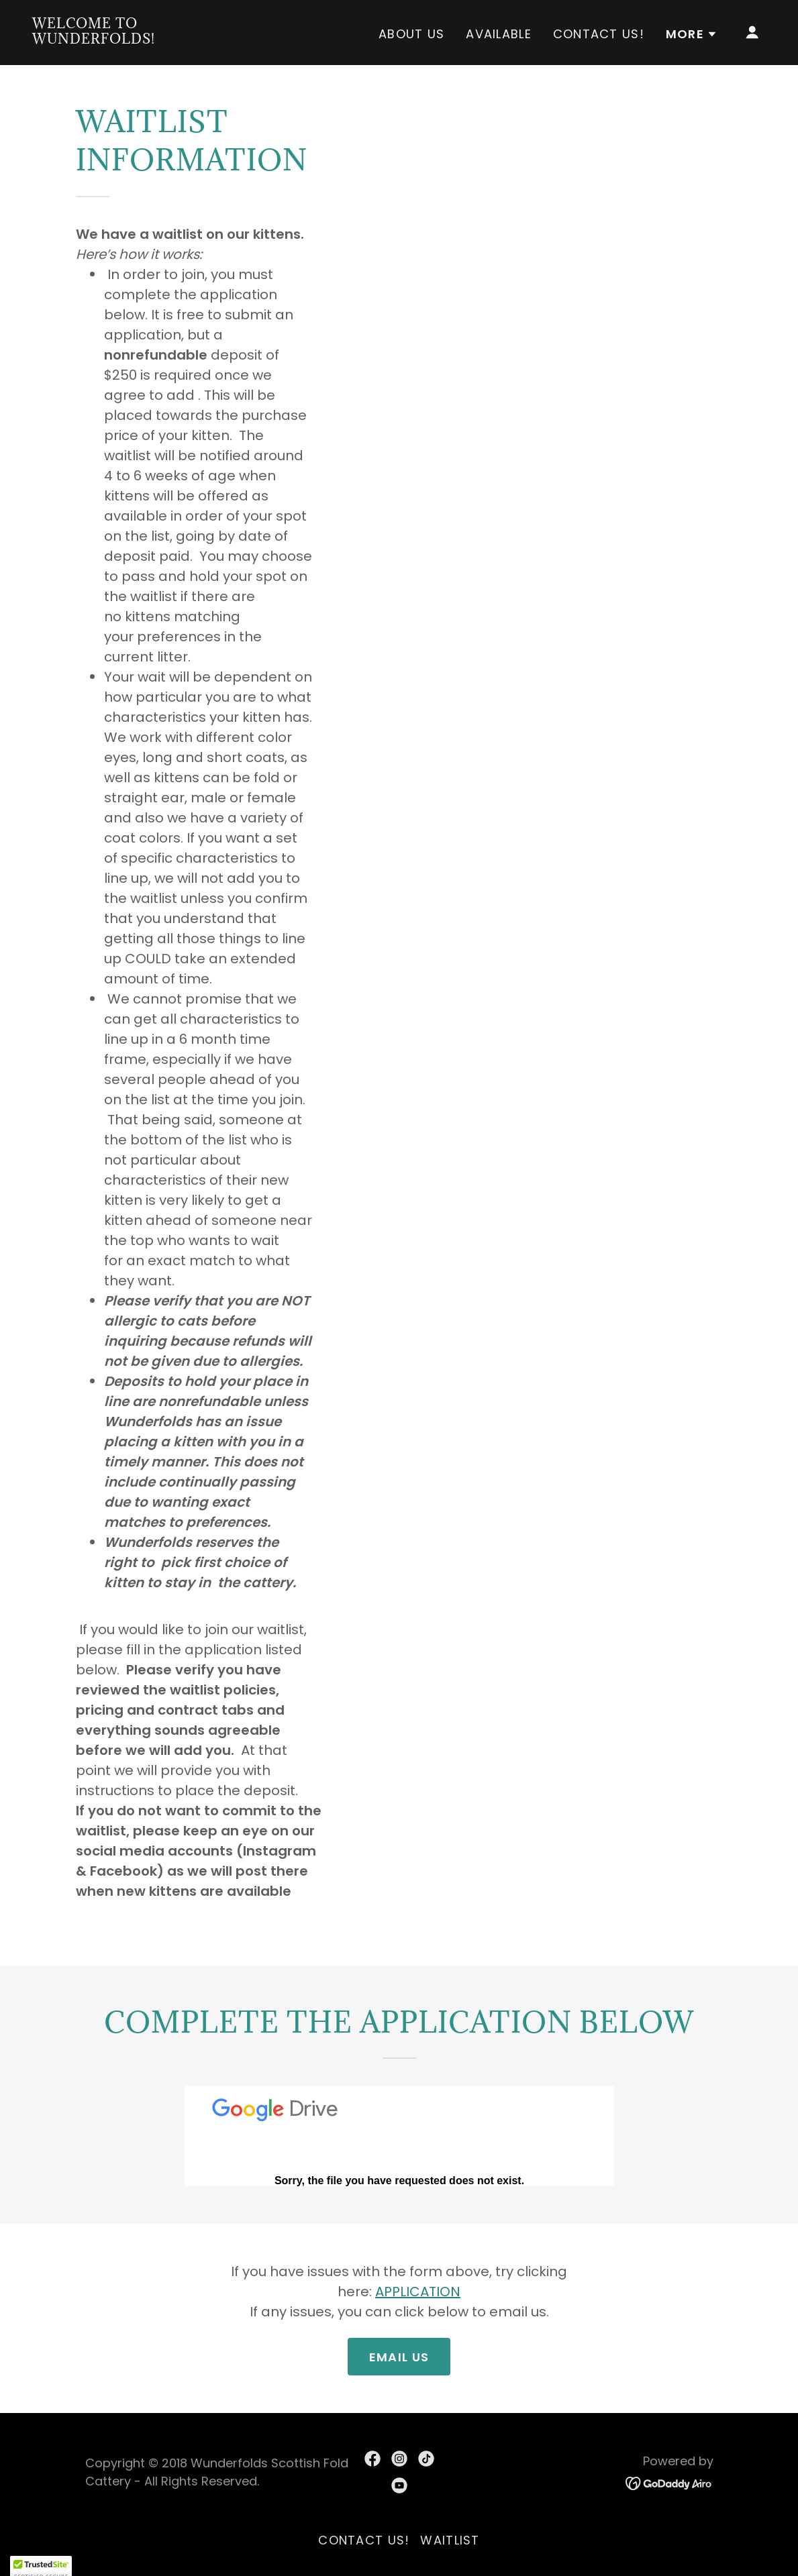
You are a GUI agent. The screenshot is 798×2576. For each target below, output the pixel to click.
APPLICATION (417, 2291)
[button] (691, 34)
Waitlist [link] (449, 2540)
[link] (135, 39)
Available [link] (499, 33)
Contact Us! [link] (598, 33)
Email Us (399, 2357)
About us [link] (411, 33)
